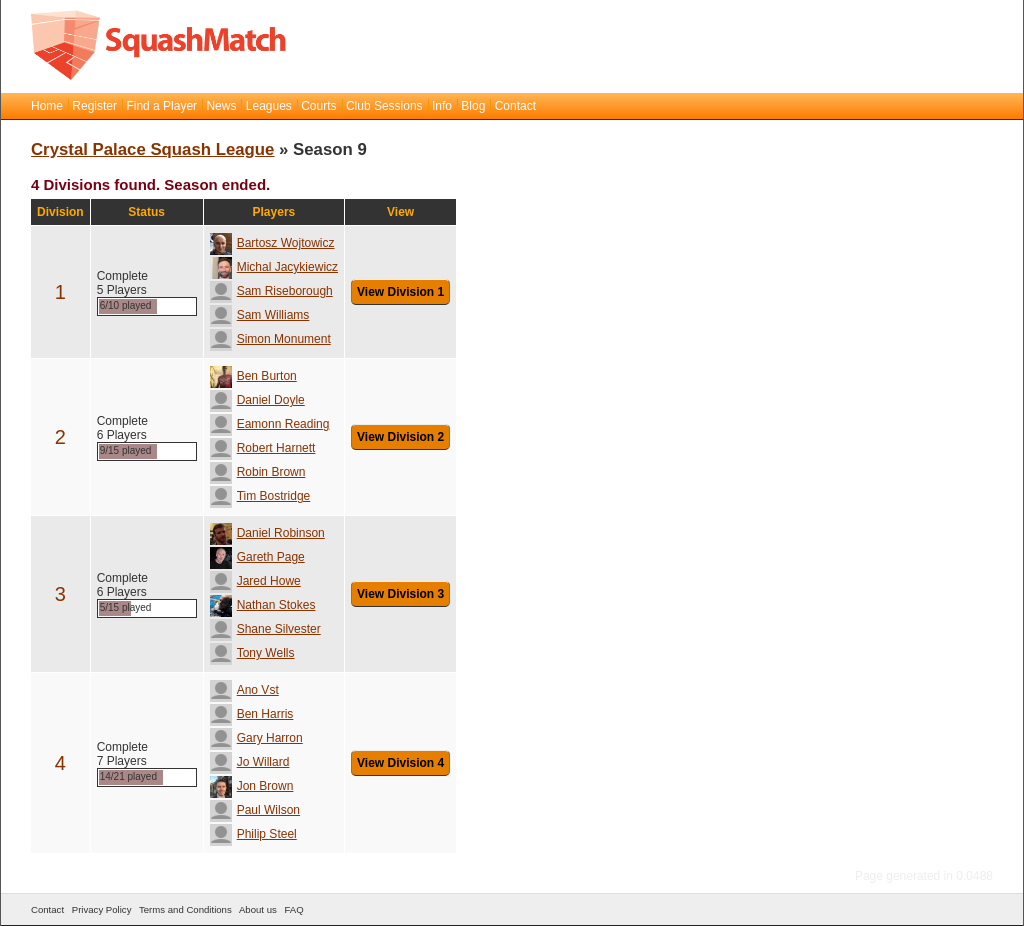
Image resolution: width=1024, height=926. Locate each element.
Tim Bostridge (260, 496)
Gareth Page (257, 557)
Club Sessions (384, 106)
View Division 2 (400, 437)
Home (47, 106)
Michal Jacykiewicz (274, 267)
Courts (318, 106)
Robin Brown (258, 472)
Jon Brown (252, 786)
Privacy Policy (102, 909)
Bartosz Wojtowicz (272, 243)
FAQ (293, 909)
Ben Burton (253, 376)
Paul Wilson (255, 810)
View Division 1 (400, 292)
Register (94, 106)
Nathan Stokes (263, 605)
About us (258, 909)
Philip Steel (253, 834)
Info (442, 106)
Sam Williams (260, 315)
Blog (473, 106)
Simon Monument (270, 339)
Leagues (269, 106)
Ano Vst (244, 690)
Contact (515, 106)
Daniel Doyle (257, 400)
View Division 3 (400, 594)
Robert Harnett (263, 448)
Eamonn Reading (270, 424)
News (221, 106)
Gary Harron (256, 738)
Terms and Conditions (185, 909)
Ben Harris (252, 714)
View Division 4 (400, 763)
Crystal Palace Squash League (152, 149)
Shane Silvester (265, 629)
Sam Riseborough (271, 291)
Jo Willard (250, 762)
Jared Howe (255, 581)
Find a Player (161, 106)
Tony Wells (252, 653)
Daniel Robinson (267, 533)
